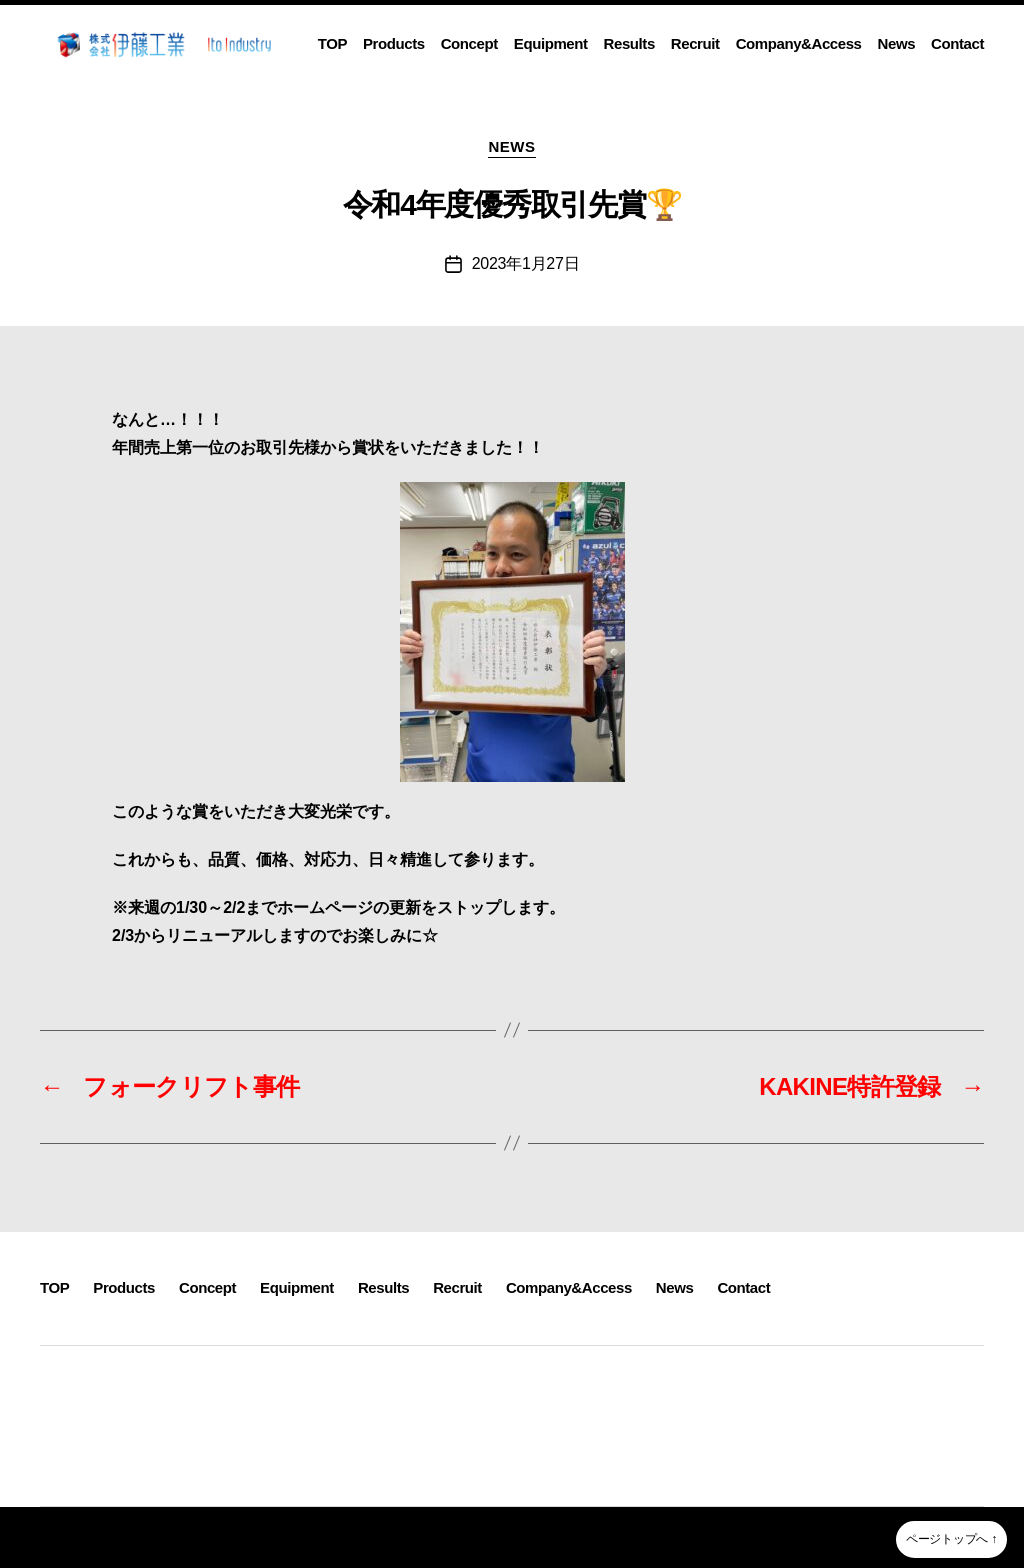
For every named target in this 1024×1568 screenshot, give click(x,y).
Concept (469, 43)
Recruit (695, 43)
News (897, 43)
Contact (957, 43)
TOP (332, 43)
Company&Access (799, 43)
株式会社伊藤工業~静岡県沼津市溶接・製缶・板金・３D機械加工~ (264, 1537)
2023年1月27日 (526, 263)
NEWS (511, 146)
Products (394, 43)
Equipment (551, 43)
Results (629, 43)
